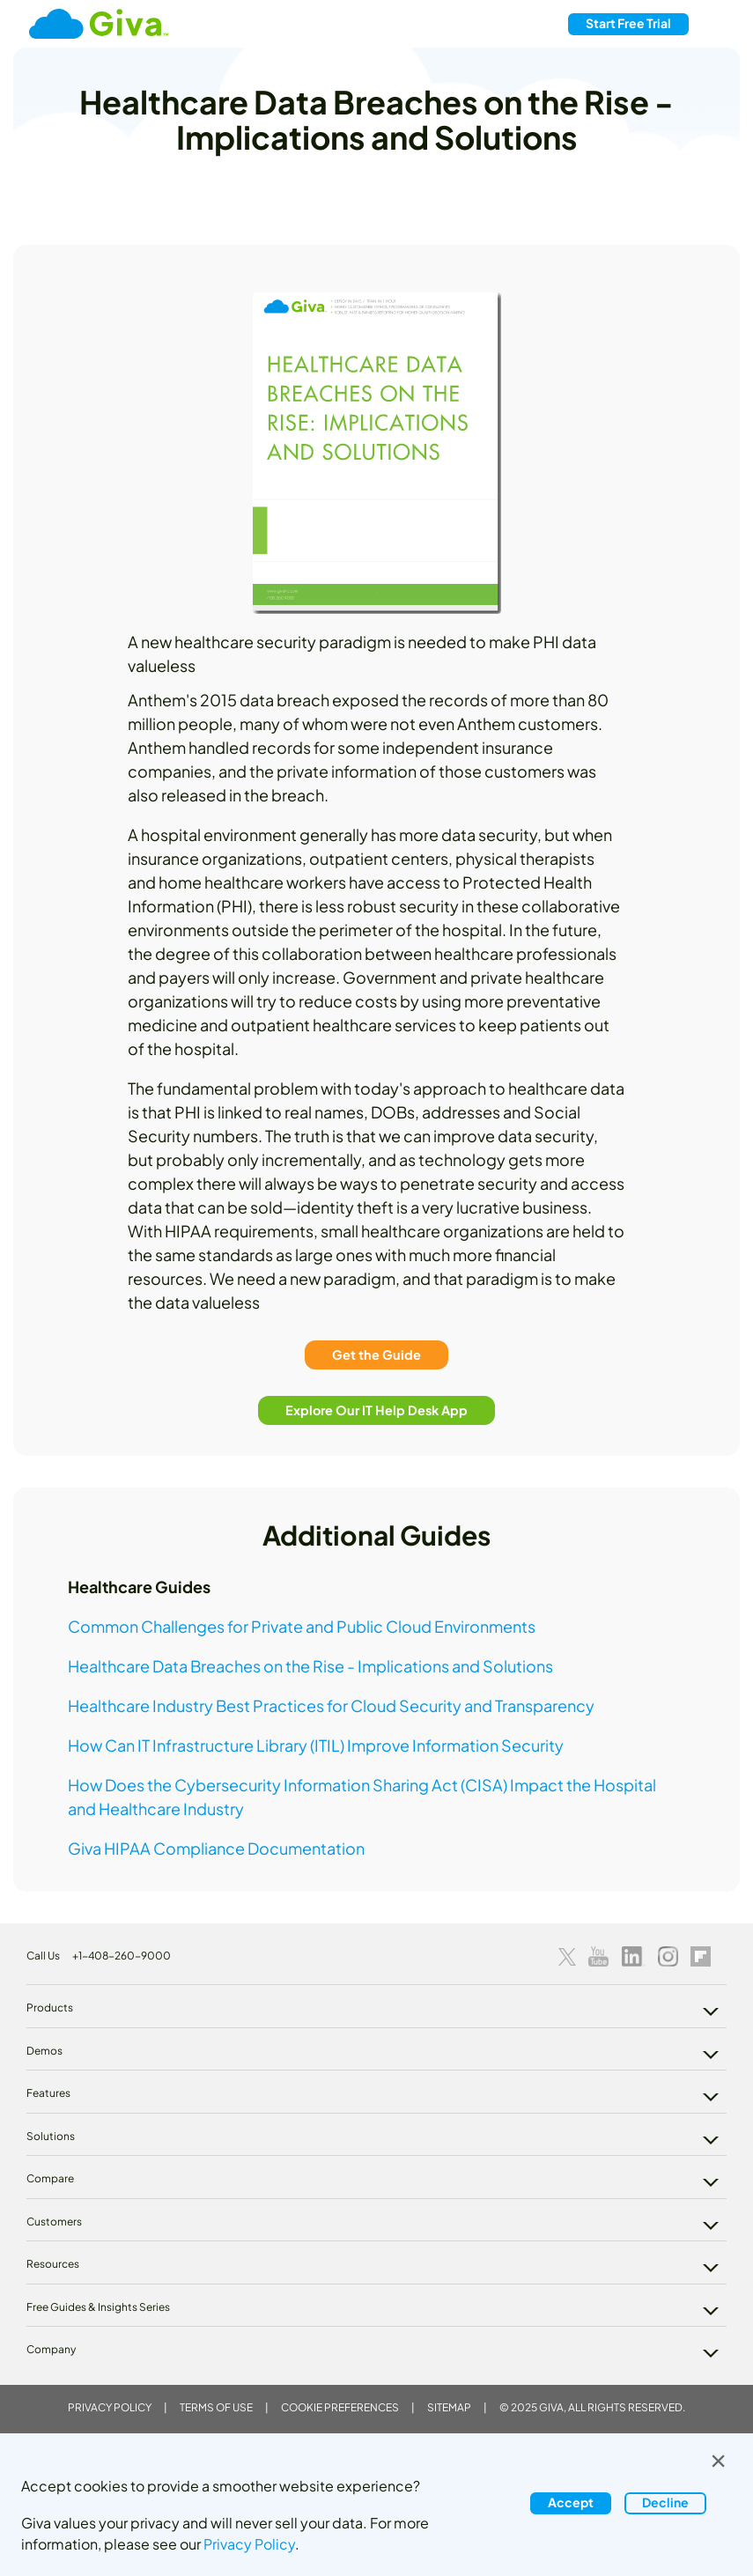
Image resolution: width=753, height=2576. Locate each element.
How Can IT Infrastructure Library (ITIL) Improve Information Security (316, 1745)
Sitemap (449, 2407)
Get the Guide (376, 1354)
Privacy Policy (109, 2407)
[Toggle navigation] (717, 24)
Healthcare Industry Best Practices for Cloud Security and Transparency (331, 1705)
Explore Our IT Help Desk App (376, 1409)
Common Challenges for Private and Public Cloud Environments (301, 1626)
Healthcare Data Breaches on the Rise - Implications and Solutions (310, 1666)
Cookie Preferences (340, 2407)
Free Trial (628, 23)
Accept (571, 2502)
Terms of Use (216, 2407)
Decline (665, 2502)
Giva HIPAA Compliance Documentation (216, 1848)
